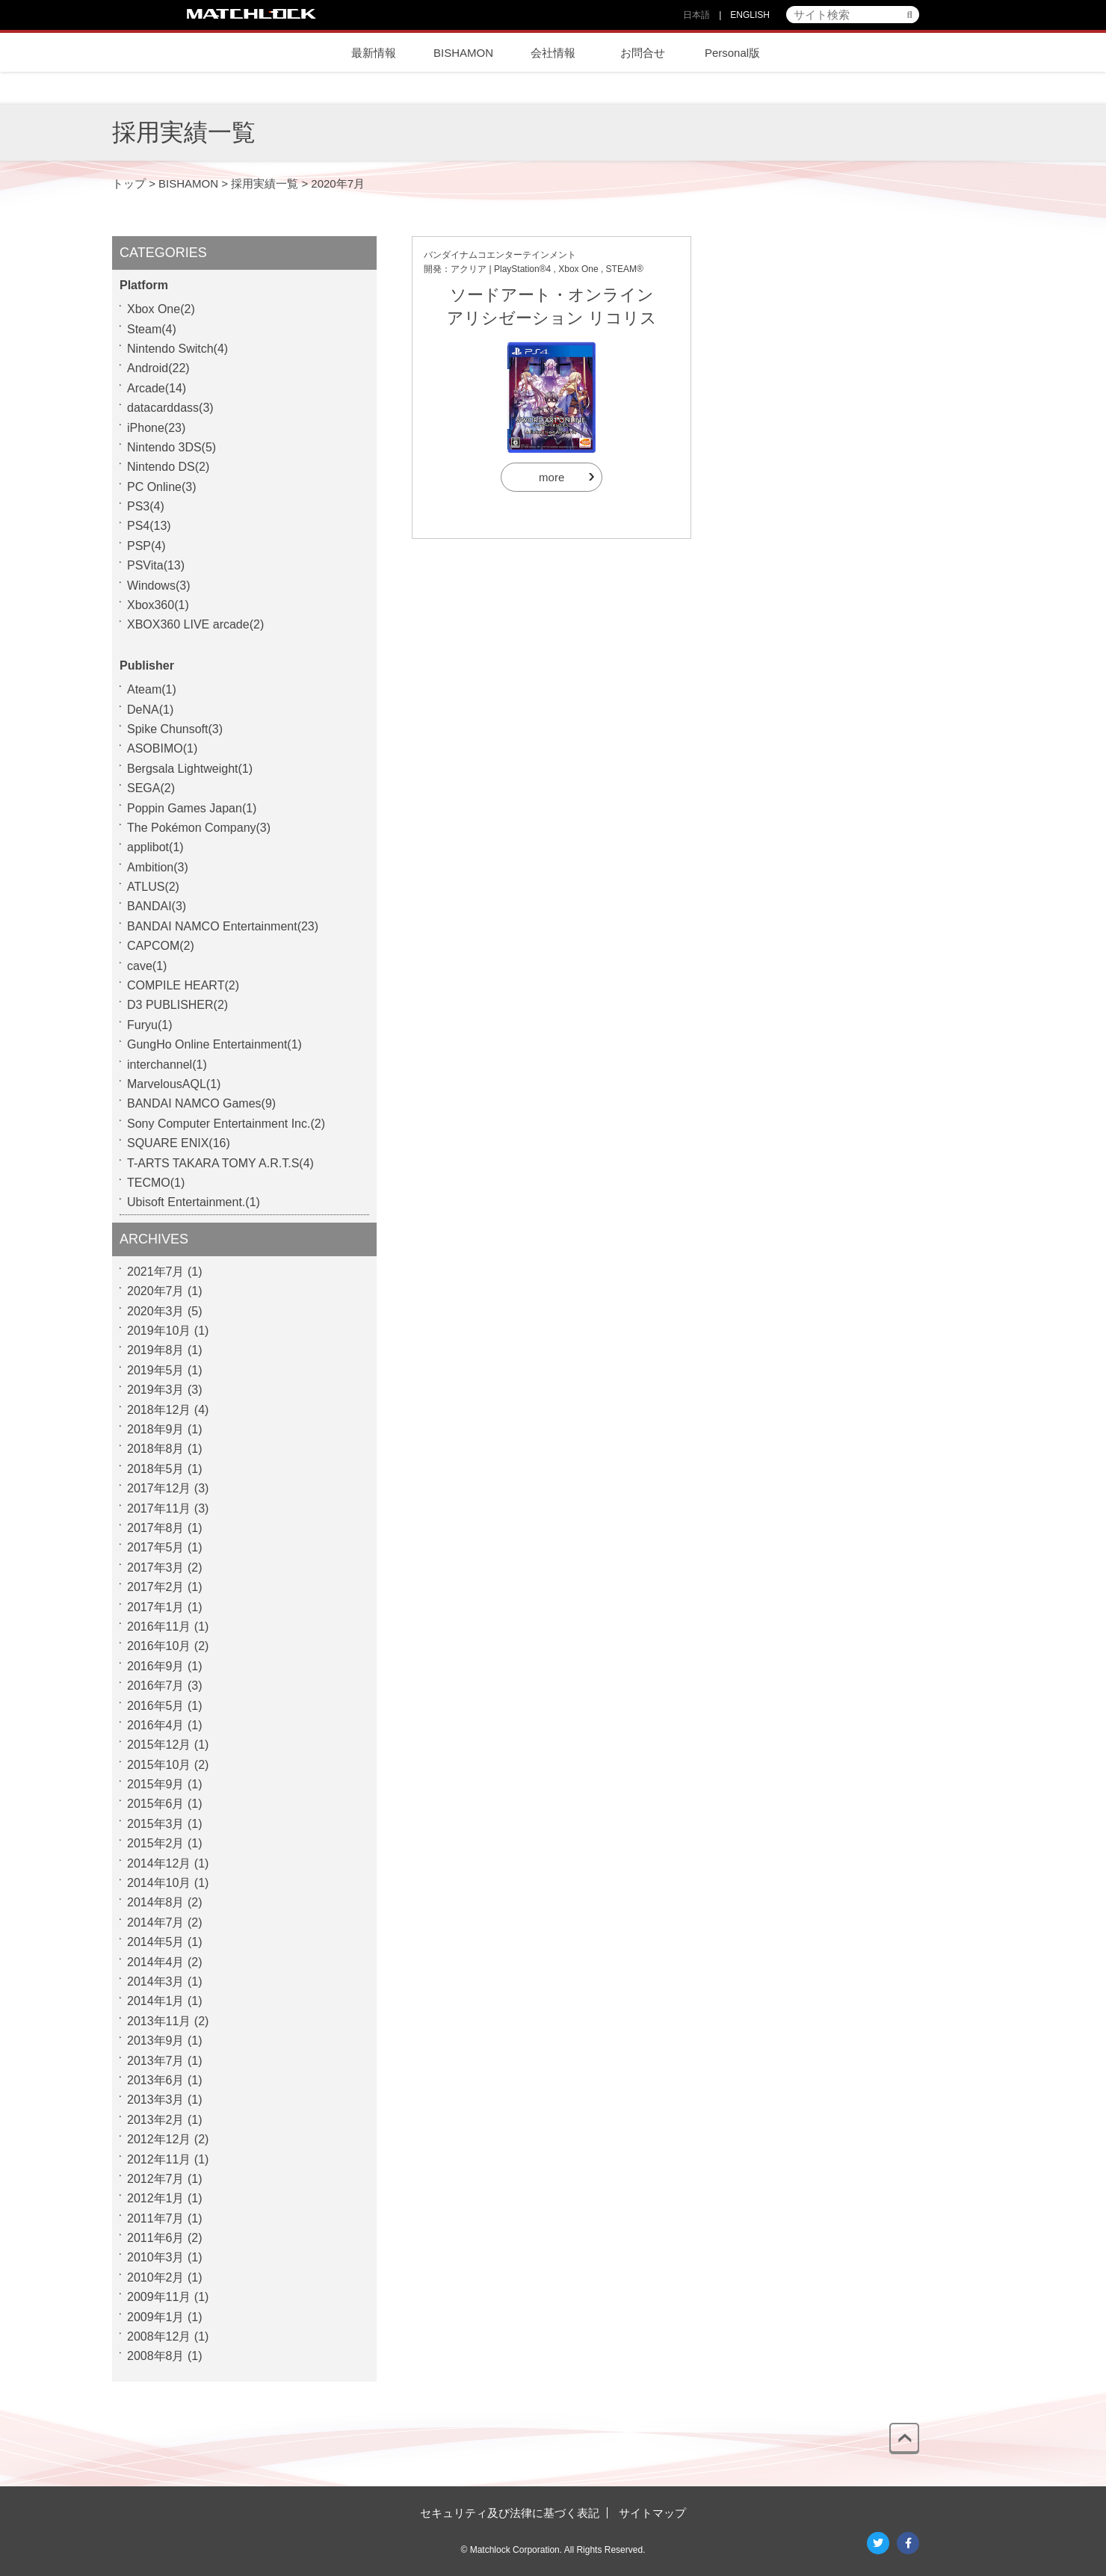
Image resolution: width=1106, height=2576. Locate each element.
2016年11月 (159, 1626)
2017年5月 (156, 1547)
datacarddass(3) (170, 407)
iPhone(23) (156, 427)
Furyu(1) (149, 1025)
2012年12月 (159, 2139)
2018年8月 (156, 1448)
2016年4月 (156, 1725)
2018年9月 (156, 1429)
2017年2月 (156, 1587)
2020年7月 (156, 1291)
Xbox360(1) (158, 605)
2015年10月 (159, 1764)
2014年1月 (156, 2001)
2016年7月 (156, 1685)
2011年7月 (156, 2218)
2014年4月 (156, 1962)
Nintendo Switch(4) (177, 348)
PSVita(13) (156, 565)
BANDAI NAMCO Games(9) (201, 1103)
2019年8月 (156, 1350)
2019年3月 (156, 1389)
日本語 (696, 15)
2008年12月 (159, 2336)
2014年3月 (156, 1981)
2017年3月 (156, 1567)
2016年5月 (156, 1705)
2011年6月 (156, 2237)
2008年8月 (156, 2356)
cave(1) (147, 966)
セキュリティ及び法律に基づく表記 (509, 2512)
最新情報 (373, 52)
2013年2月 (156, 2119)
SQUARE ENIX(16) (178, 1143)
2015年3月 (156, 1823)
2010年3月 (156, 2257)
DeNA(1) (150, 709)
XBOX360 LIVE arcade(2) (195, 624)
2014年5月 (156, 1942)
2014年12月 (159, 1863)
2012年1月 (156, 2198)
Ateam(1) (151, 689)
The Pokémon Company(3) (199, 827)
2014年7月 (156, 1922)
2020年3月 (156, 1311)
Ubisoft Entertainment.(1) (193, 1202)
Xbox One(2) (161, 309)
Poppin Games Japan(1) (191, 808)
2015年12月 (159, 1744)
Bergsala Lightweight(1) (190, 768)
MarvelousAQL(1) (173, 1084)
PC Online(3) (161, 487)
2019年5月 (156, 1370)
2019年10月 (159, 1330)
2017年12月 (159, 1488)
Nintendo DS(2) (168, 466)
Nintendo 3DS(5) (171, 447)
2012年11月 (159, 2159)
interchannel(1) (167, 1064)
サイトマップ (652, 2512)
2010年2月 (156, 2277)
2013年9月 (156, 2040)
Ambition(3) (157, 867)
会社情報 (553, 52)
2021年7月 (156, 1271)
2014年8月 (156, 1902)
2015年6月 (156, 1803)
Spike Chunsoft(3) (175, 729)
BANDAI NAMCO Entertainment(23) (222, 926)
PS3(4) (145, 506)
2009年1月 (156, 2317)
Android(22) (158, 368)
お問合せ (642, 52)
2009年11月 (159, 2297)
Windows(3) (158, 585)
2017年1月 (156, 1607)
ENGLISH (750, 15)
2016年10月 (159, 1646)
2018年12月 (159, 1409)
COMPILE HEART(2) (183, 985)
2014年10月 (159, 1883)
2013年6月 (156, 2080)
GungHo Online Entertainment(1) (214, 1044)
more (551, 477)
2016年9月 (156, 1666)
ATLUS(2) (153, 886)
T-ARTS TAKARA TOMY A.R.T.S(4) (220, 1163)
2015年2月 (156, 1843)
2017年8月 (156, 1528)
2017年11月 (159, 1508)
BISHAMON (463, 52)
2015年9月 (156, 1784)
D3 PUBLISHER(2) (177, 1004)
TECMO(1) (156, 1182)
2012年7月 (156, 2178)
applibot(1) (155, 847)
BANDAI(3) (156, 906)
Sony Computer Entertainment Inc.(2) (226, 1123)
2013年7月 (156, 2060)
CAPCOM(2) (160, 945)
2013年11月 (159, 2021)
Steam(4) (151, 329)
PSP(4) (146, 546)
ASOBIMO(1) (162, 748)
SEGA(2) (151, 788)
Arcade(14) (156, 388)
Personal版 (732, 52)
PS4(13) (149, 525)
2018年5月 (156, 1468)
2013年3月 (156, 2099)
